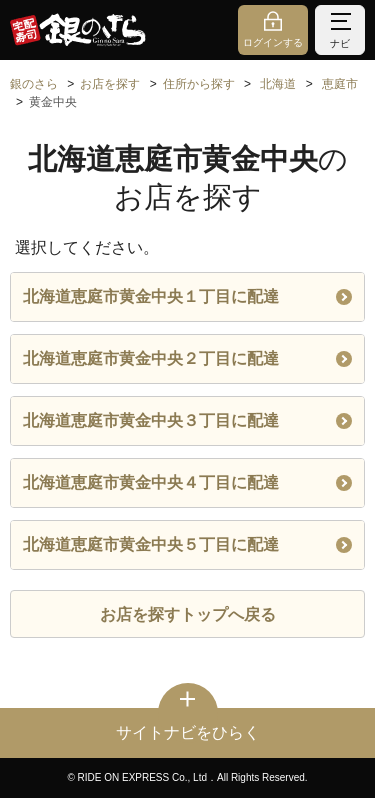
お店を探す (110, 84)
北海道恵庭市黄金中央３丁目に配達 (187, 420)
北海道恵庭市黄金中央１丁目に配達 (187, 296)
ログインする (273, 42)
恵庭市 (340, 84)
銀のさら (34, 84)
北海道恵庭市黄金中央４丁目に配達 (187, 482)
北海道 (278, 84)
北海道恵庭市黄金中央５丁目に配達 (187, 544)
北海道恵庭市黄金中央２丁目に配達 (187, 358)
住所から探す (199, 84)
